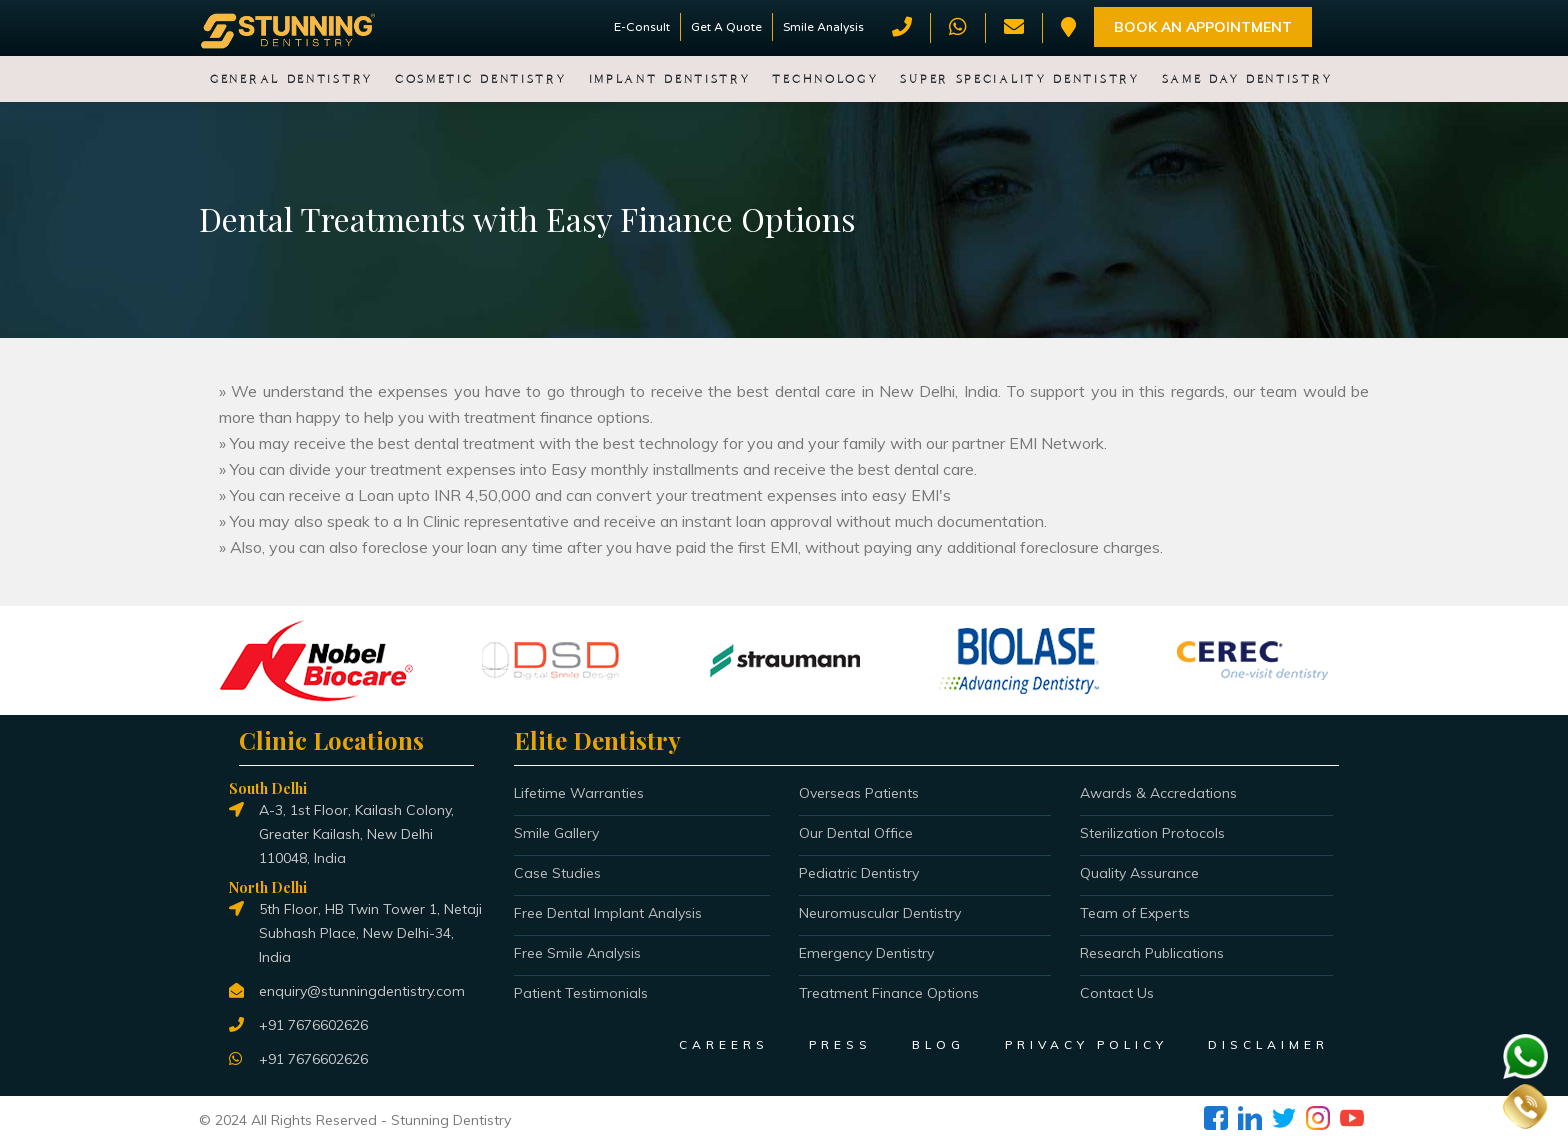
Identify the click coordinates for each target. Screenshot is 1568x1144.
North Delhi (268, 887)
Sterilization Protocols (1152, 833)
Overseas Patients (859, 793)
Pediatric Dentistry (859, 873)
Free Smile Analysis (577, 953)
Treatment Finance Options (889, 993)
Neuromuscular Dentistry (880, 913)
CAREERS (724, 1044)
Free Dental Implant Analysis (608, 913)
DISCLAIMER (1268, 1044)
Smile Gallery (556, 833)
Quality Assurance (1139, 873)
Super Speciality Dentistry (1019, 79)
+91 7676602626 (313, 1025)
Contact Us (1117, 993)
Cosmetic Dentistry (481, 79)
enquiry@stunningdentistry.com (362, 991)
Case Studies (557, 873)
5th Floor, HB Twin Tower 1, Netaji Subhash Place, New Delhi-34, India (370, 933)
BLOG (938, 1044)
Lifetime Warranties (579, 793)
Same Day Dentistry (1247, 79)
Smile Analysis (823, 27)
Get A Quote (726, 27)
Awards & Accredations (1158, 793)
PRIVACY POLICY (1086, 1044)
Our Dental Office (856, 833)
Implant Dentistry (670, 79)
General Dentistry (291, 79)
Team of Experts (1135, 913)
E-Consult (642, 27)
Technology (825, 79)
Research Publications (1152, 953)
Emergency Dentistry (866, 953)
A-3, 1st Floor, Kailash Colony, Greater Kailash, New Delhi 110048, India (356, 834)
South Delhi (268, 788)
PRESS (840, 1044)
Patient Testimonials (581, 993)
